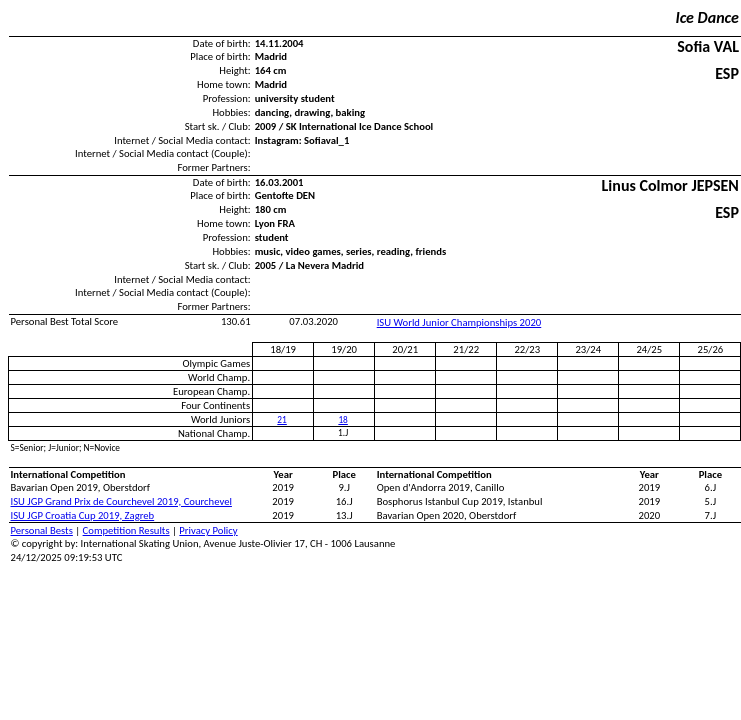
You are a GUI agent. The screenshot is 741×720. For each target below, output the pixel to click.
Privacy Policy (208, 530)
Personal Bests (42, 530)
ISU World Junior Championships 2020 (459, 322)
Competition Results (126, 530)
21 (281, 420)
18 (342, 420)
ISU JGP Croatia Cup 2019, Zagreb (83, 515)
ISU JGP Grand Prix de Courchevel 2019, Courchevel (121, 501)
